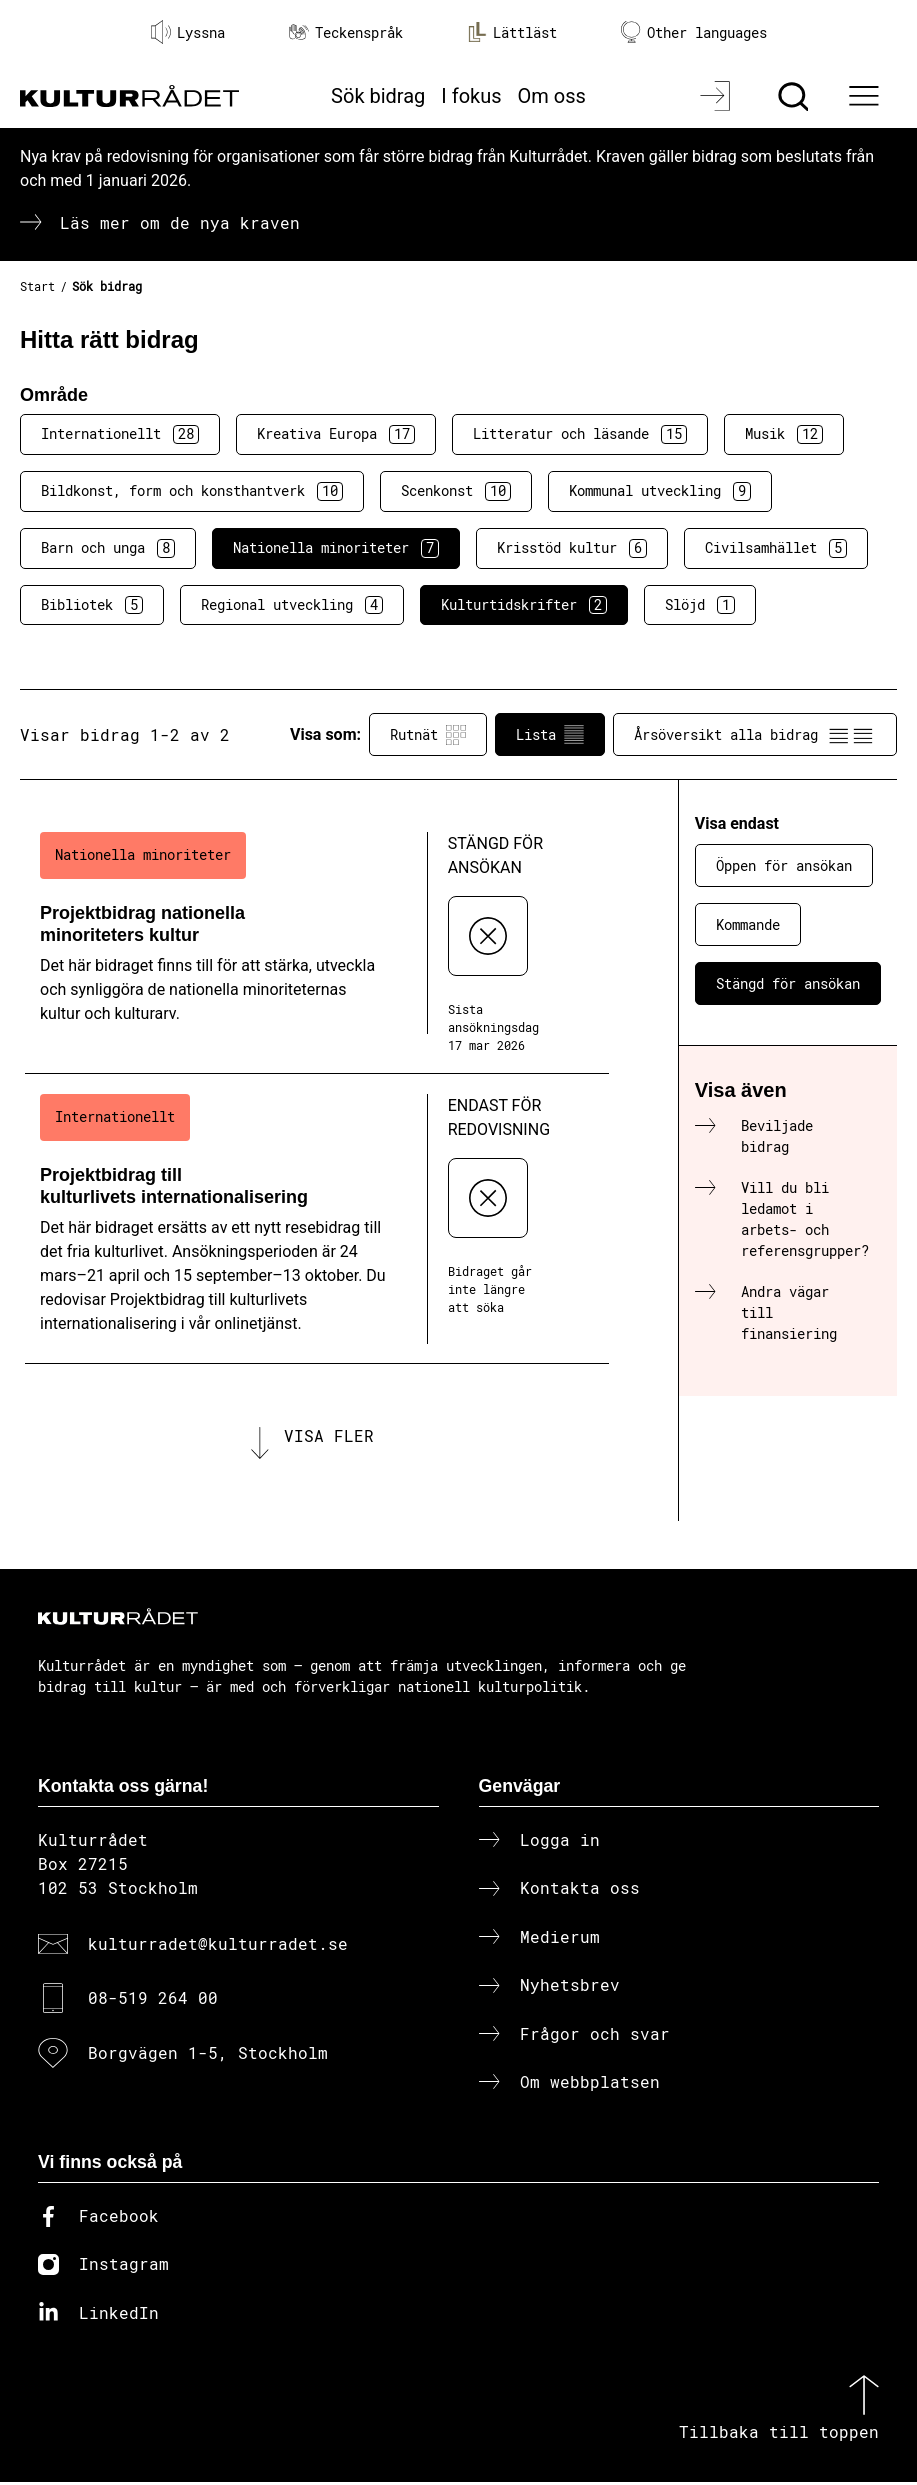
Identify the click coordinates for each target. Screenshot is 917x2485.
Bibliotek (92, 605)
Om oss (552, 96)
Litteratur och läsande (580, 434)
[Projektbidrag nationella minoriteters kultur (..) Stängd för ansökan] (317, 943)
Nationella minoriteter (336, 548)
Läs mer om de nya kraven (180, 222)
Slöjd (700, 605)
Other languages (694, 32)
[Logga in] (717, 96)
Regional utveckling (292, 605)
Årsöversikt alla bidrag (755, 735)
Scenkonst (456, 491)
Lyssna (188, 32)
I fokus (471, 96)
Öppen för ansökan (784, 865)
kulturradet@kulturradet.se (218, 1946)
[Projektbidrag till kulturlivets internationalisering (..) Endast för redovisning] (317, 1219)
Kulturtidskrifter (524, 605)
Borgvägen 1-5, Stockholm (208, 2055)
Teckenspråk (346, 32)
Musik (784, 434)
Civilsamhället (776, 548)
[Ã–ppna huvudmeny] (866, 96)
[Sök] (795, 96)
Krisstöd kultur (572, 548)
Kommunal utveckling (660, 491)
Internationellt (120, 434)
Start (37, 286)
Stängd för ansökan (788, 983)
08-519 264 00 (153, 2001)
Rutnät (428, 735)
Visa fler (329, 1436)
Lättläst (512, 32)
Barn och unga (108, 548)
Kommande (748, 924)
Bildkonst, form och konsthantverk (192, 491)
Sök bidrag (378, 96)
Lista (550, 735)
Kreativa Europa (336, 434)
